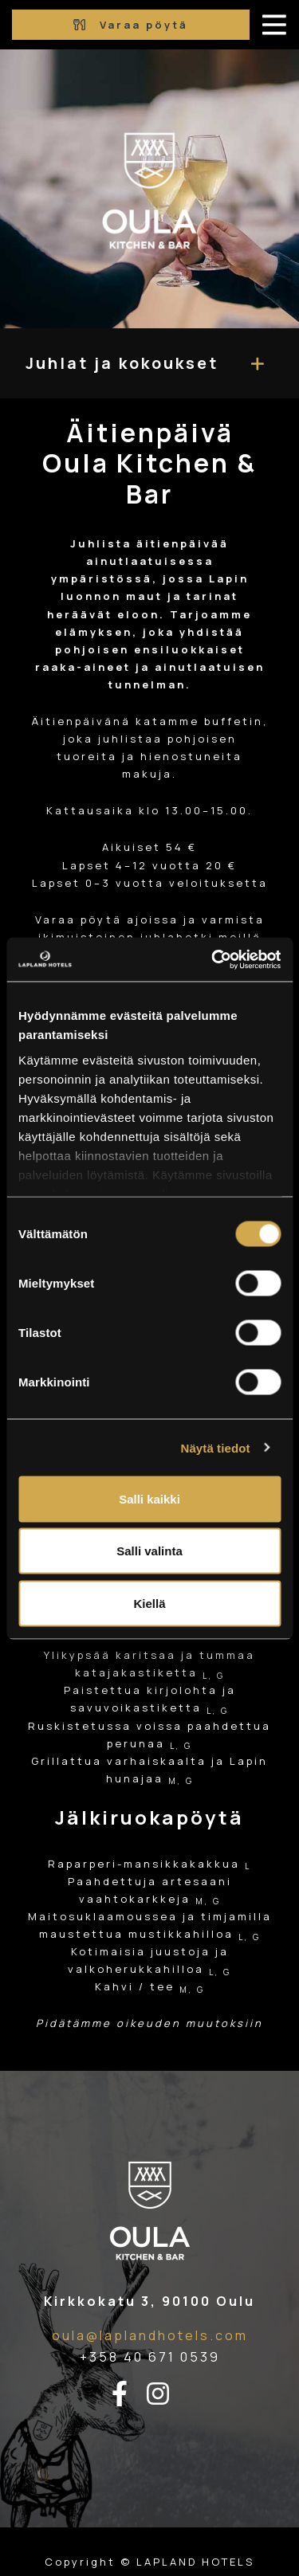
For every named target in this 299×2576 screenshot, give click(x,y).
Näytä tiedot (215, 1447)
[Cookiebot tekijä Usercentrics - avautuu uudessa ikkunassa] (213, 959)
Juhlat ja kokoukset (122, 363)
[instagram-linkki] (167, 2394)
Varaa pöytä (130, 25)
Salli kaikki (149, 1498)
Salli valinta (149, 1551)
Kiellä (149, 1603)
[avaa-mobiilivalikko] (274, 24)
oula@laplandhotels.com (150, 2335)
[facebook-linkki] (129, 2394)
